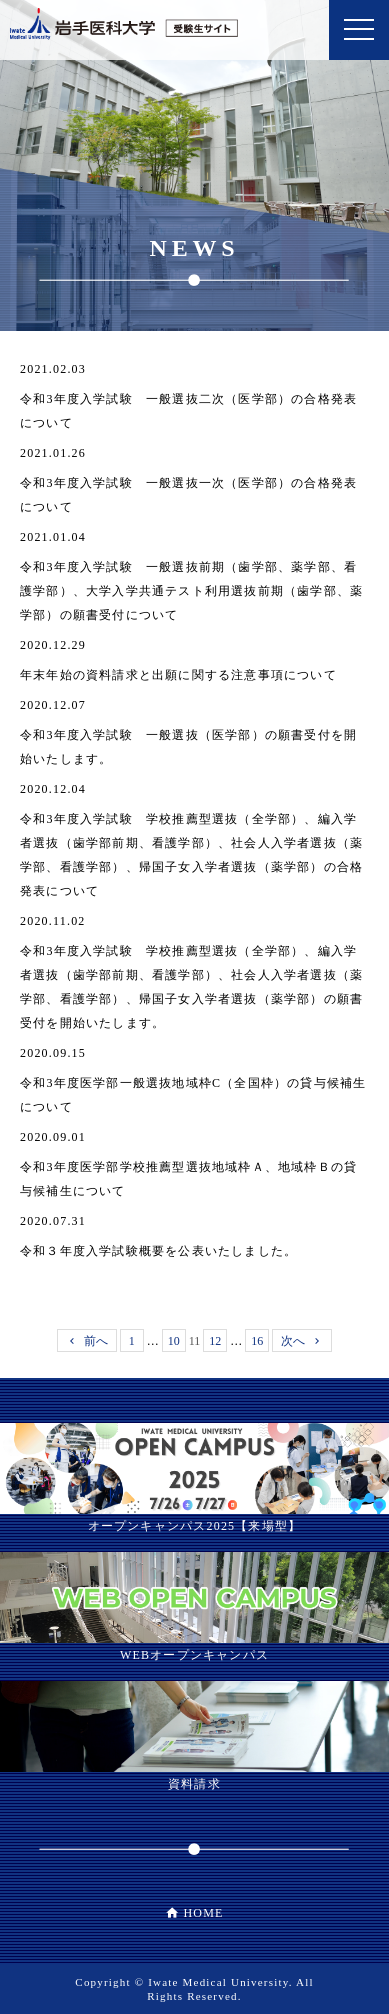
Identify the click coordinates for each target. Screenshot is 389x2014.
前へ (96, 1341)
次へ (293, 1341)
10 (174, 1341)
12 (215, 1341)
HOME (203, 1913)
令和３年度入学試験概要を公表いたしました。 (158, 1251)
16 (257, 1341)
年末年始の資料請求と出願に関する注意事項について (178, 675)
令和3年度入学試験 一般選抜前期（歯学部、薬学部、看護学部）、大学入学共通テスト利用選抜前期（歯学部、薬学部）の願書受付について (191, 591)
